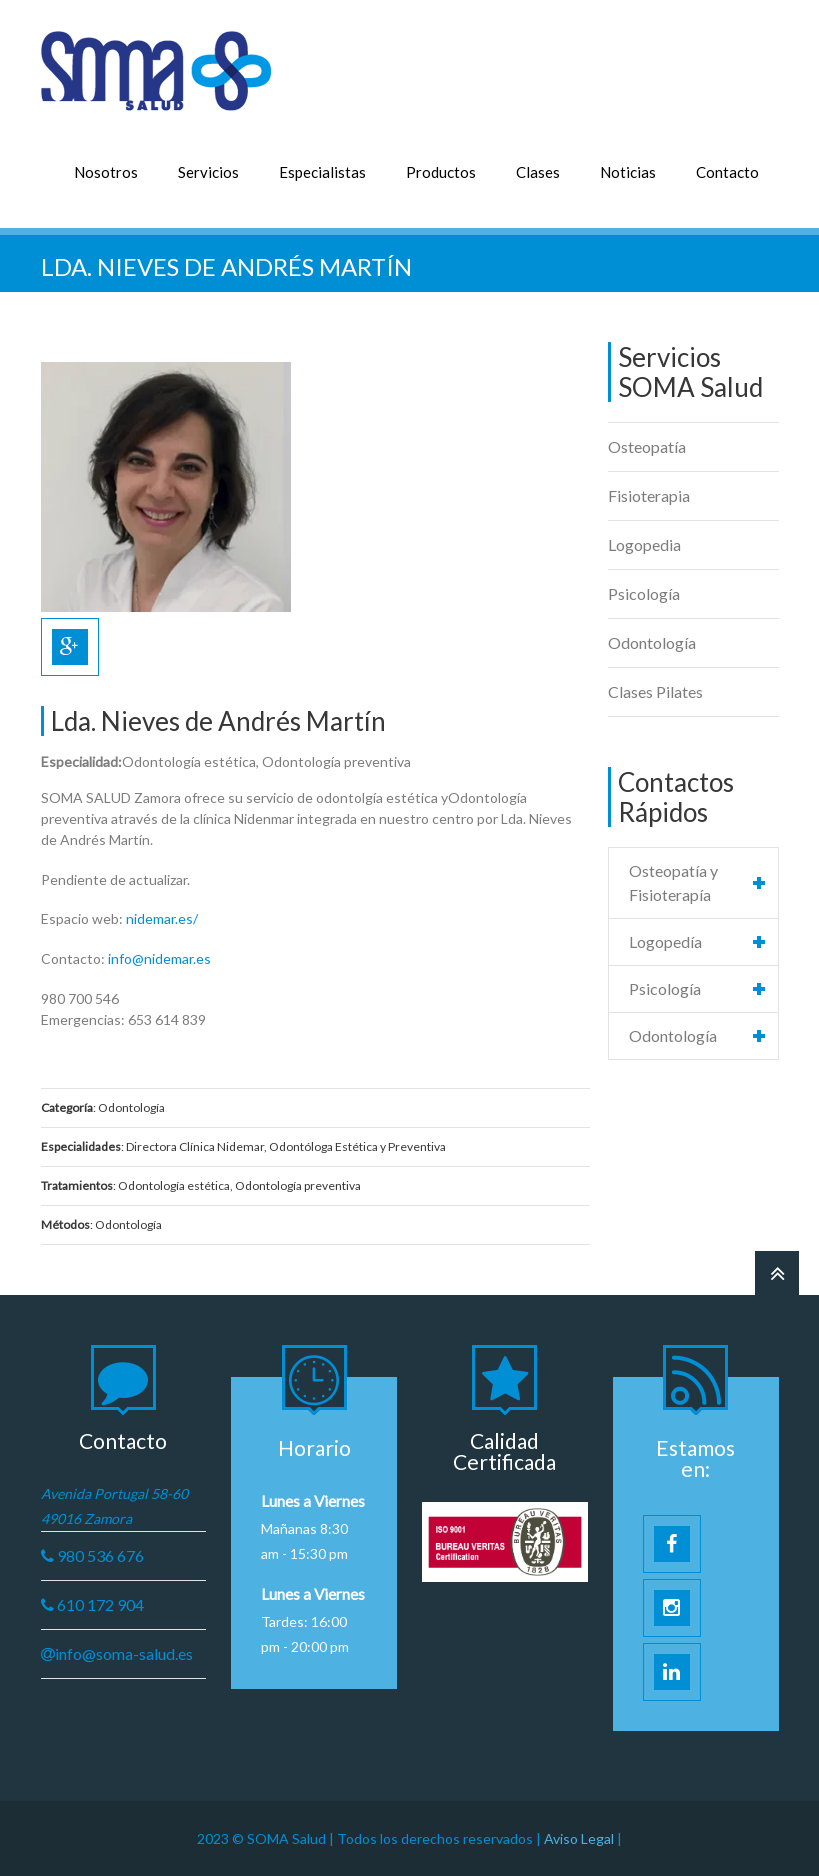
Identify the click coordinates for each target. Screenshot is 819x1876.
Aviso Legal (580, 1838)
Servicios (208, 172)
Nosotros (106, 172)
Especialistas (322, 172)
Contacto (727, 172)
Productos (441, 172)
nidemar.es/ (162, 918)
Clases (538, 172)
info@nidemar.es (159, 958)
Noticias (628, 172)
